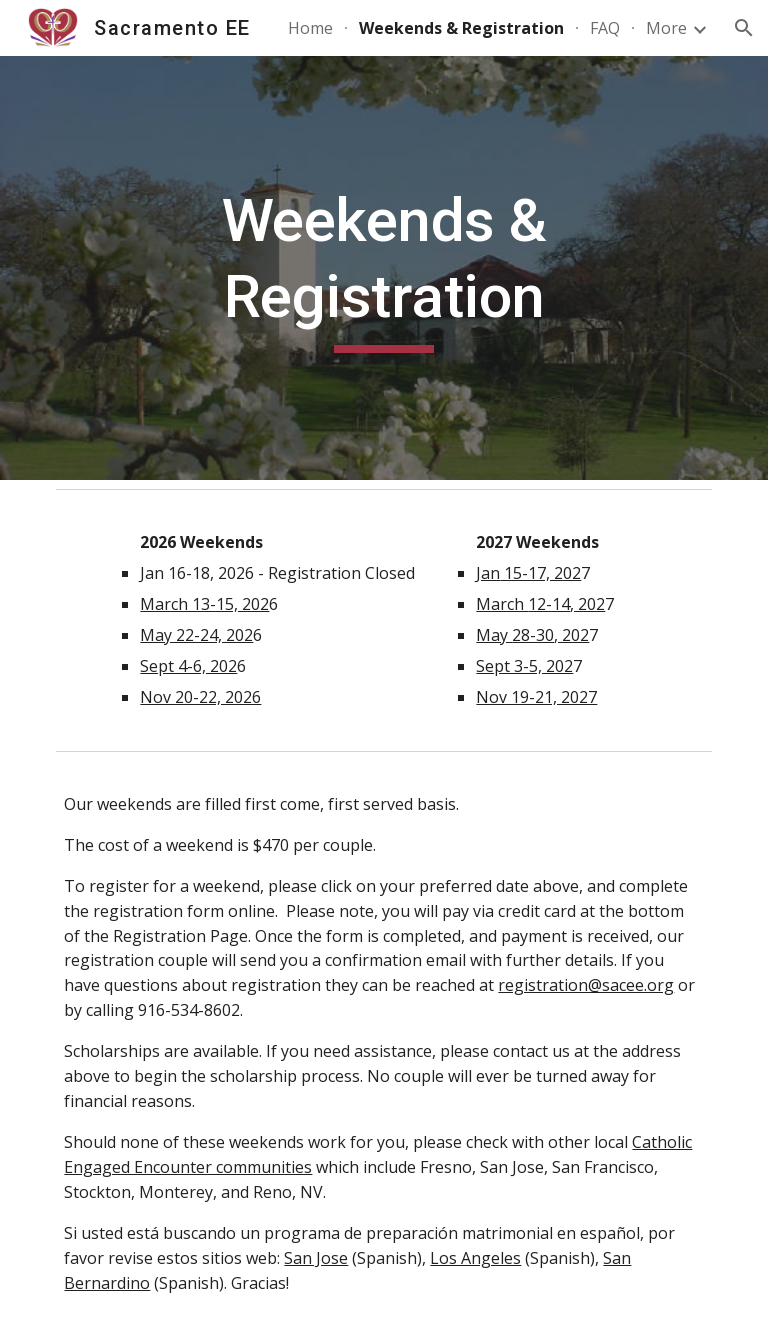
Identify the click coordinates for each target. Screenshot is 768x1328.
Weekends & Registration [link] (461, 28)
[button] (744, 28)
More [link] (666, 28)
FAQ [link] (605, 28)
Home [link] (310, 28)
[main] (383, 267)
